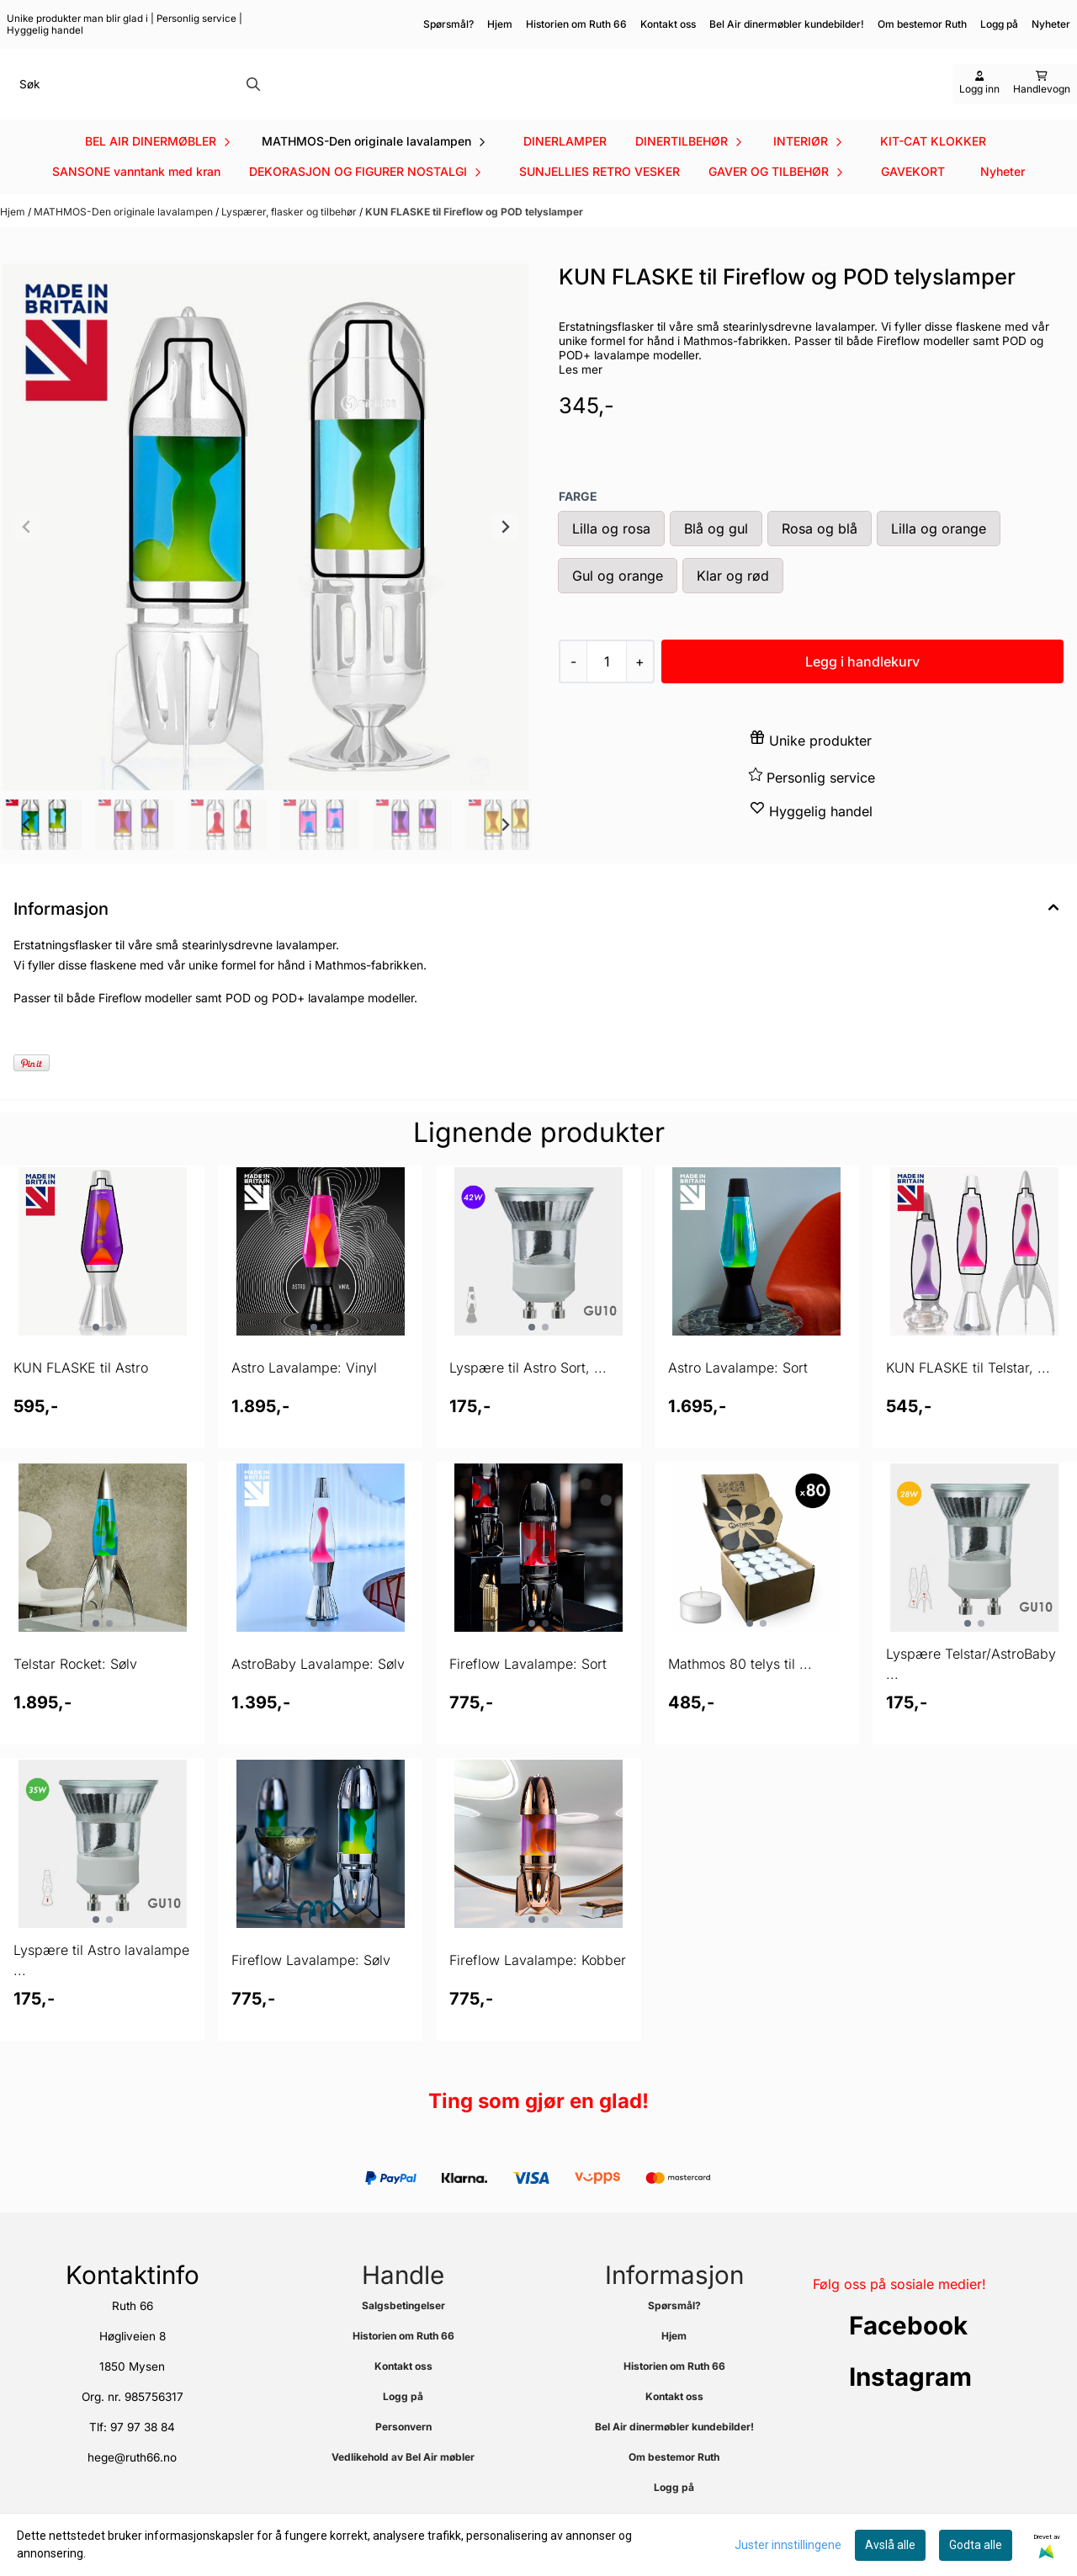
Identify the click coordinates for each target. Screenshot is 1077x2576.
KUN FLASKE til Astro (80, 1393)
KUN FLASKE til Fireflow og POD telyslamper (474, 237)
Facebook (908, 2351)
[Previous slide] (26, 552)
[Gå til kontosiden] (979, 97)
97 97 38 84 (142, 2453)
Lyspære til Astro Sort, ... (528, 1393)
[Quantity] (606, 687)
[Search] (253, 97)
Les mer (580, 395)
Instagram (910, 2402)
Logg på (999, 24)
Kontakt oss (668, 24)
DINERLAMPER (565, 167)
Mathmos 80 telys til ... (740, 1689)
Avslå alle (890, 2545)
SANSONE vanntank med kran (136, 197)
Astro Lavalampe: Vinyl (304, 1393)
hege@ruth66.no (132, 2483)
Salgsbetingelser (403, 2331)
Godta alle (975, 2545)
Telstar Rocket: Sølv (75, 1689)
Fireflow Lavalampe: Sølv (310, 1986)
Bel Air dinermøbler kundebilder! (786, 24)
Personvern (403, 2452)
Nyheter (1002, 197)
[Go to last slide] (26, 850)
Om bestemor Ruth (922, 24)
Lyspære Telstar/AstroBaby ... (971, 1689)
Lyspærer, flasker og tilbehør (290, 237)
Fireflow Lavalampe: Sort (528, 1689)
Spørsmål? (448, 24)
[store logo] (543, 97)
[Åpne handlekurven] (1041, 97)
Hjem (499, 24)
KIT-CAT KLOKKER (933, 167)
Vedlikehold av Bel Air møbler (403, 2483)
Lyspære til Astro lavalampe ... (101, 1986)
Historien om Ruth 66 (576, 24)
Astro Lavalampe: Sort (738, 1393)
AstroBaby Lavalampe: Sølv (318, 1689)
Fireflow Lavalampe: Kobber (537, 1986)
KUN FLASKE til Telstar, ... (968, 1393)
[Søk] (138, 96)
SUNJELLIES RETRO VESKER (599, 197)
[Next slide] (504, 552)
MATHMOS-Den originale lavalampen (124, 237)
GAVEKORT (913, 197)
